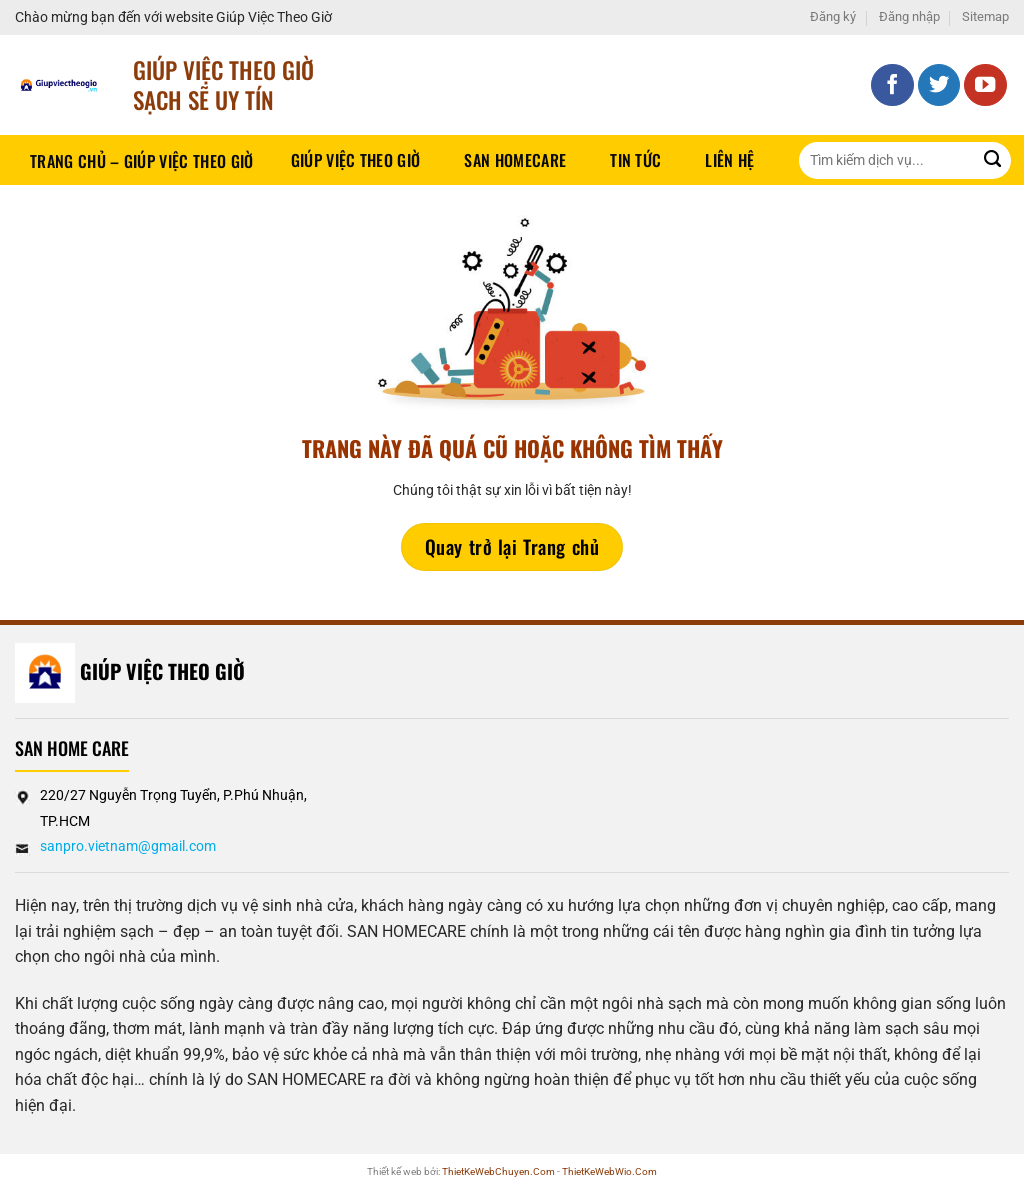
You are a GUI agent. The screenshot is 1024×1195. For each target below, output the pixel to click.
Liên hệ (729, 160)
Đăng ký (833, 16)
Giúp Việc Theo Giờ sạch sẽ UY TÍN (223, 84)
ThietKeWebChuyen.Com (498, 1171)
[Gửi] (992, 160)
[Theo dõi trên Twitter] (939, 85)
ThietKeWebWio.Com (609, 1171)
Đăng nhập (909, 16)
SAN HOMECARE (515, 160)
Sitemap (985, 16)
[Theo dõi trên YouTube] (985, 85)
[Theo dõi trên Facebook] (892, 85)
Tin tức (635, 160)
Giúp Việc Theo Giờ (356, 160)
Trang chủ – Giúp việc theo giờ (142, 161)
